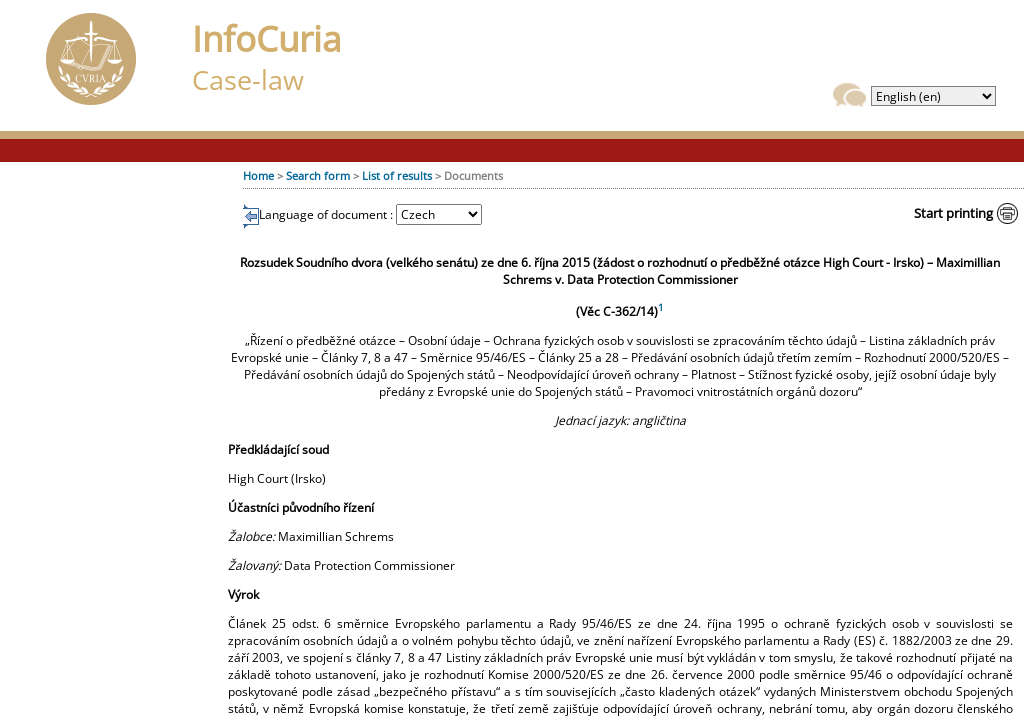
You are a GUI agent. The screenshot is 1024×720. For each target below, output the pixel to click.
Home (258, 175)
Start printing (953, 213)
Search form (318, 175)
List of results (397, 175)
